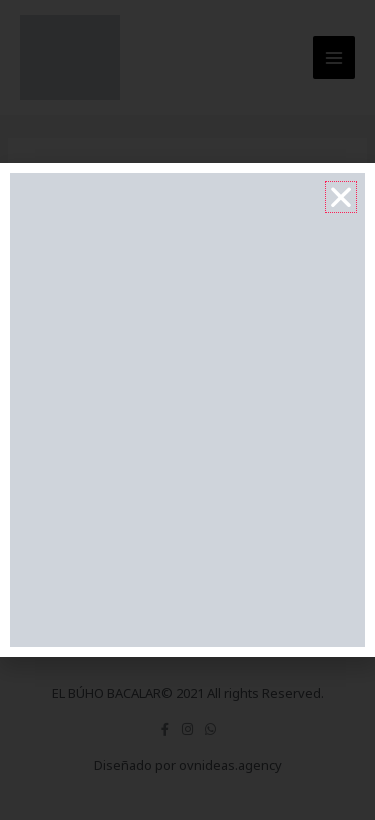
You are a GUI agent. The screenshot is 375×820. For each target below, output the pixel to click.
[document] (187, 410)
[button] (341, 197)
